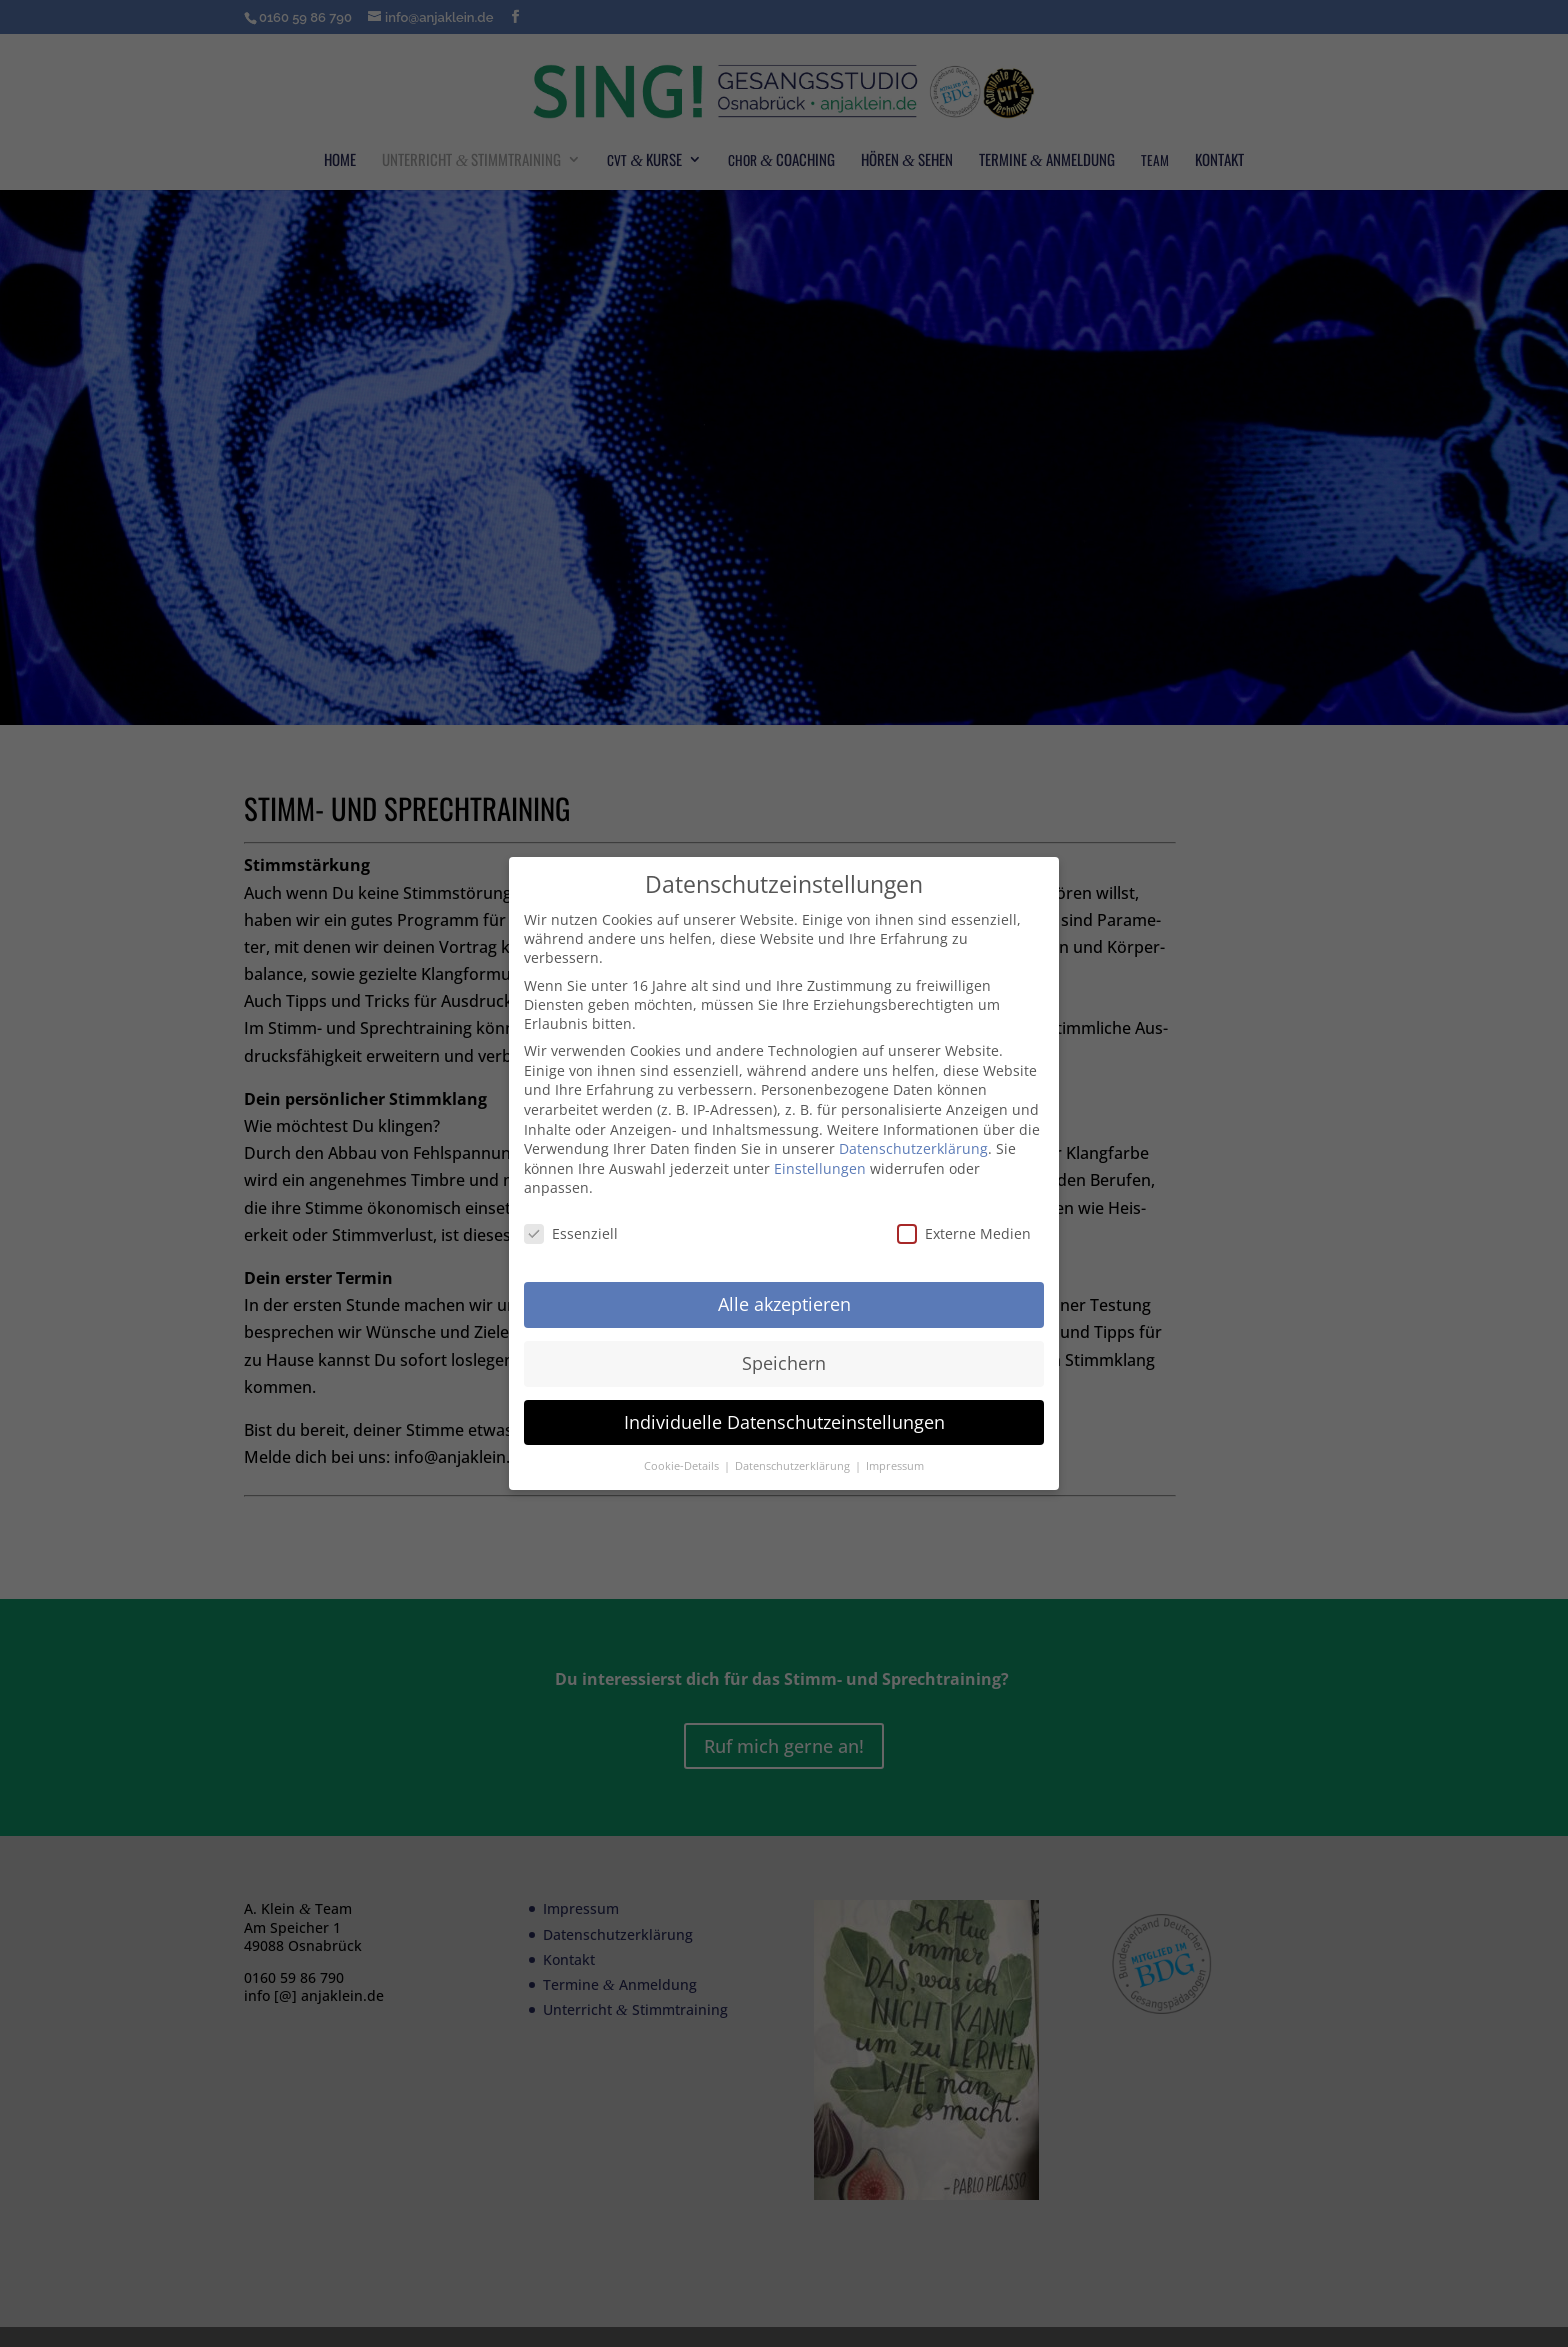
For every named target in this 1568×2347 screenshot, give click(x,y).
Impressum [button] (895, 1466)
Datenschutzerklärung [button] (794, 1466)
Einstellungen (820, 1168)
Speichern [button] (784, 1363)
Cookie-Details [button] (683, 1466)
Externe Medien (964, 1233)
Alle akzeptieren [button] (784, 1304)
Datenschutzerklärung (913, 1148)
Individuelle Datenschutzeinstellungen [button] (784, 1422)
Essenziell (571, 1233)
